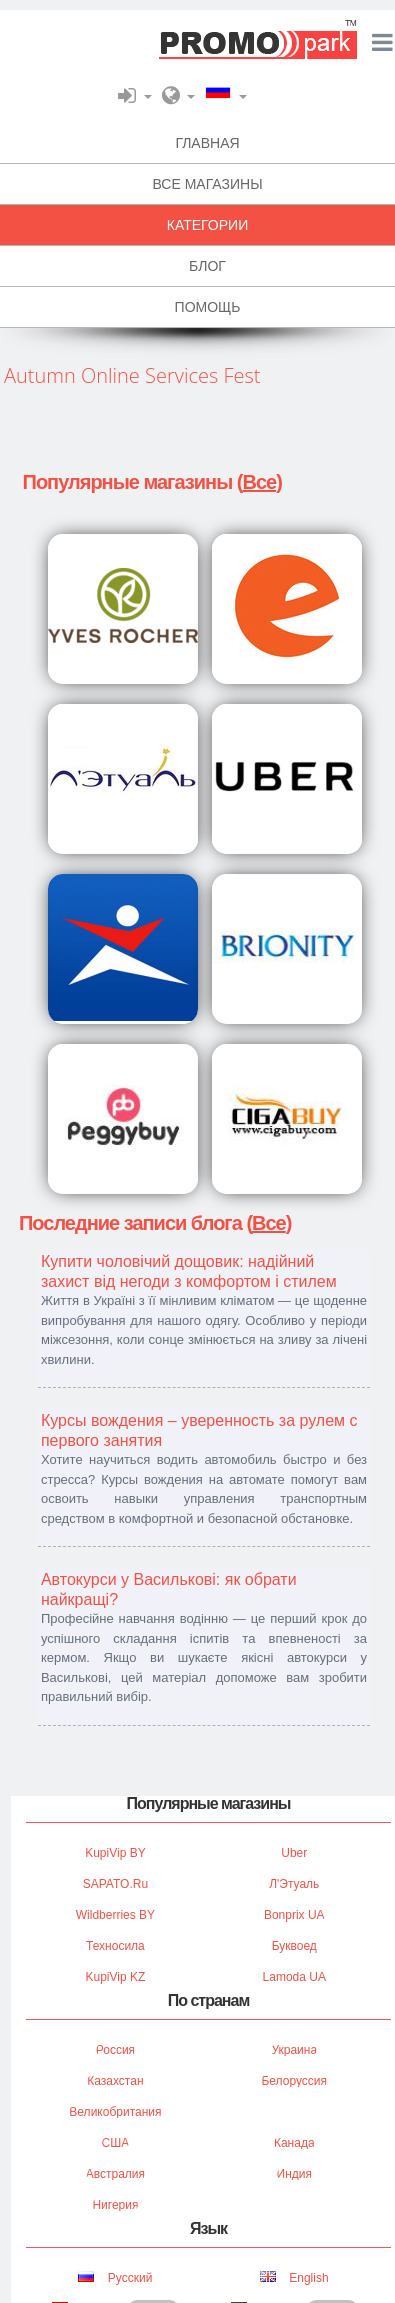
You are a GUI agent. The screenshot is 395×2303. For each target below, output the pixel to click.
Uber (294, 1853)
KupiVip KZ (116, 1977)
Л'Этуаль (294, 1884)
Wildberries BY (115, 1915)
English (294, 2278)
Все (259, 482)
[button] (135, 95)
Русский (115, 2278)
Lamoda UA (294, 1977)
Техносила (115, 1946)
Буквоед (294, 1946)
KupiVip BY (115, 1853)
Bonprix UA (294, 1915)
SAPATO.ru (115, 1884)
